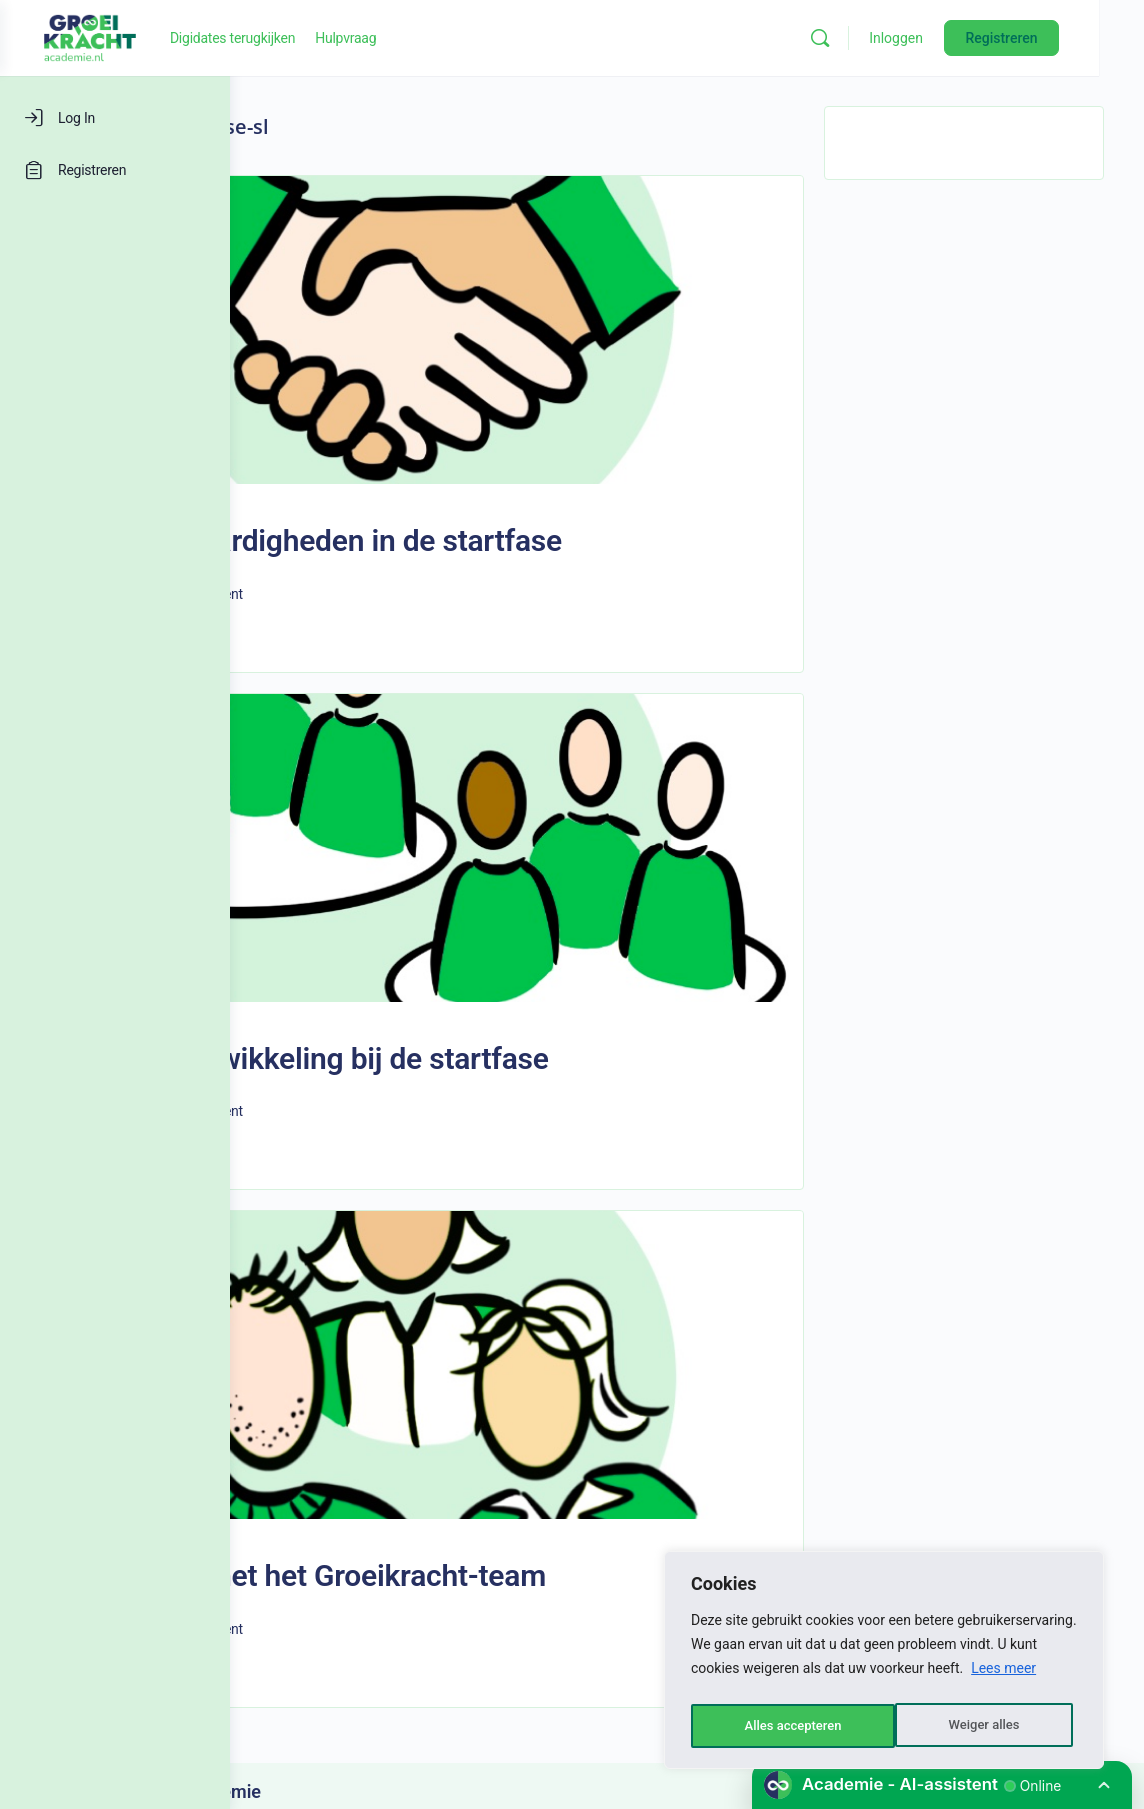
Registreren (1047, 38)
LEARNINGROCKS (488, 1687)
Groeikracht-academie (399, 1644)
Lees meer (1003, 1676)
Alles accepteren (975, 1726)
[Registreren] (115, 170)
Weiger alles (778, 1726)
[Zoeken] (866, 38)
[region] (884, 1664)
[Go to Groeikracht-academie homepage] (320, 36)
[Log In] (115, 118)
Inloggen (942, 38)
